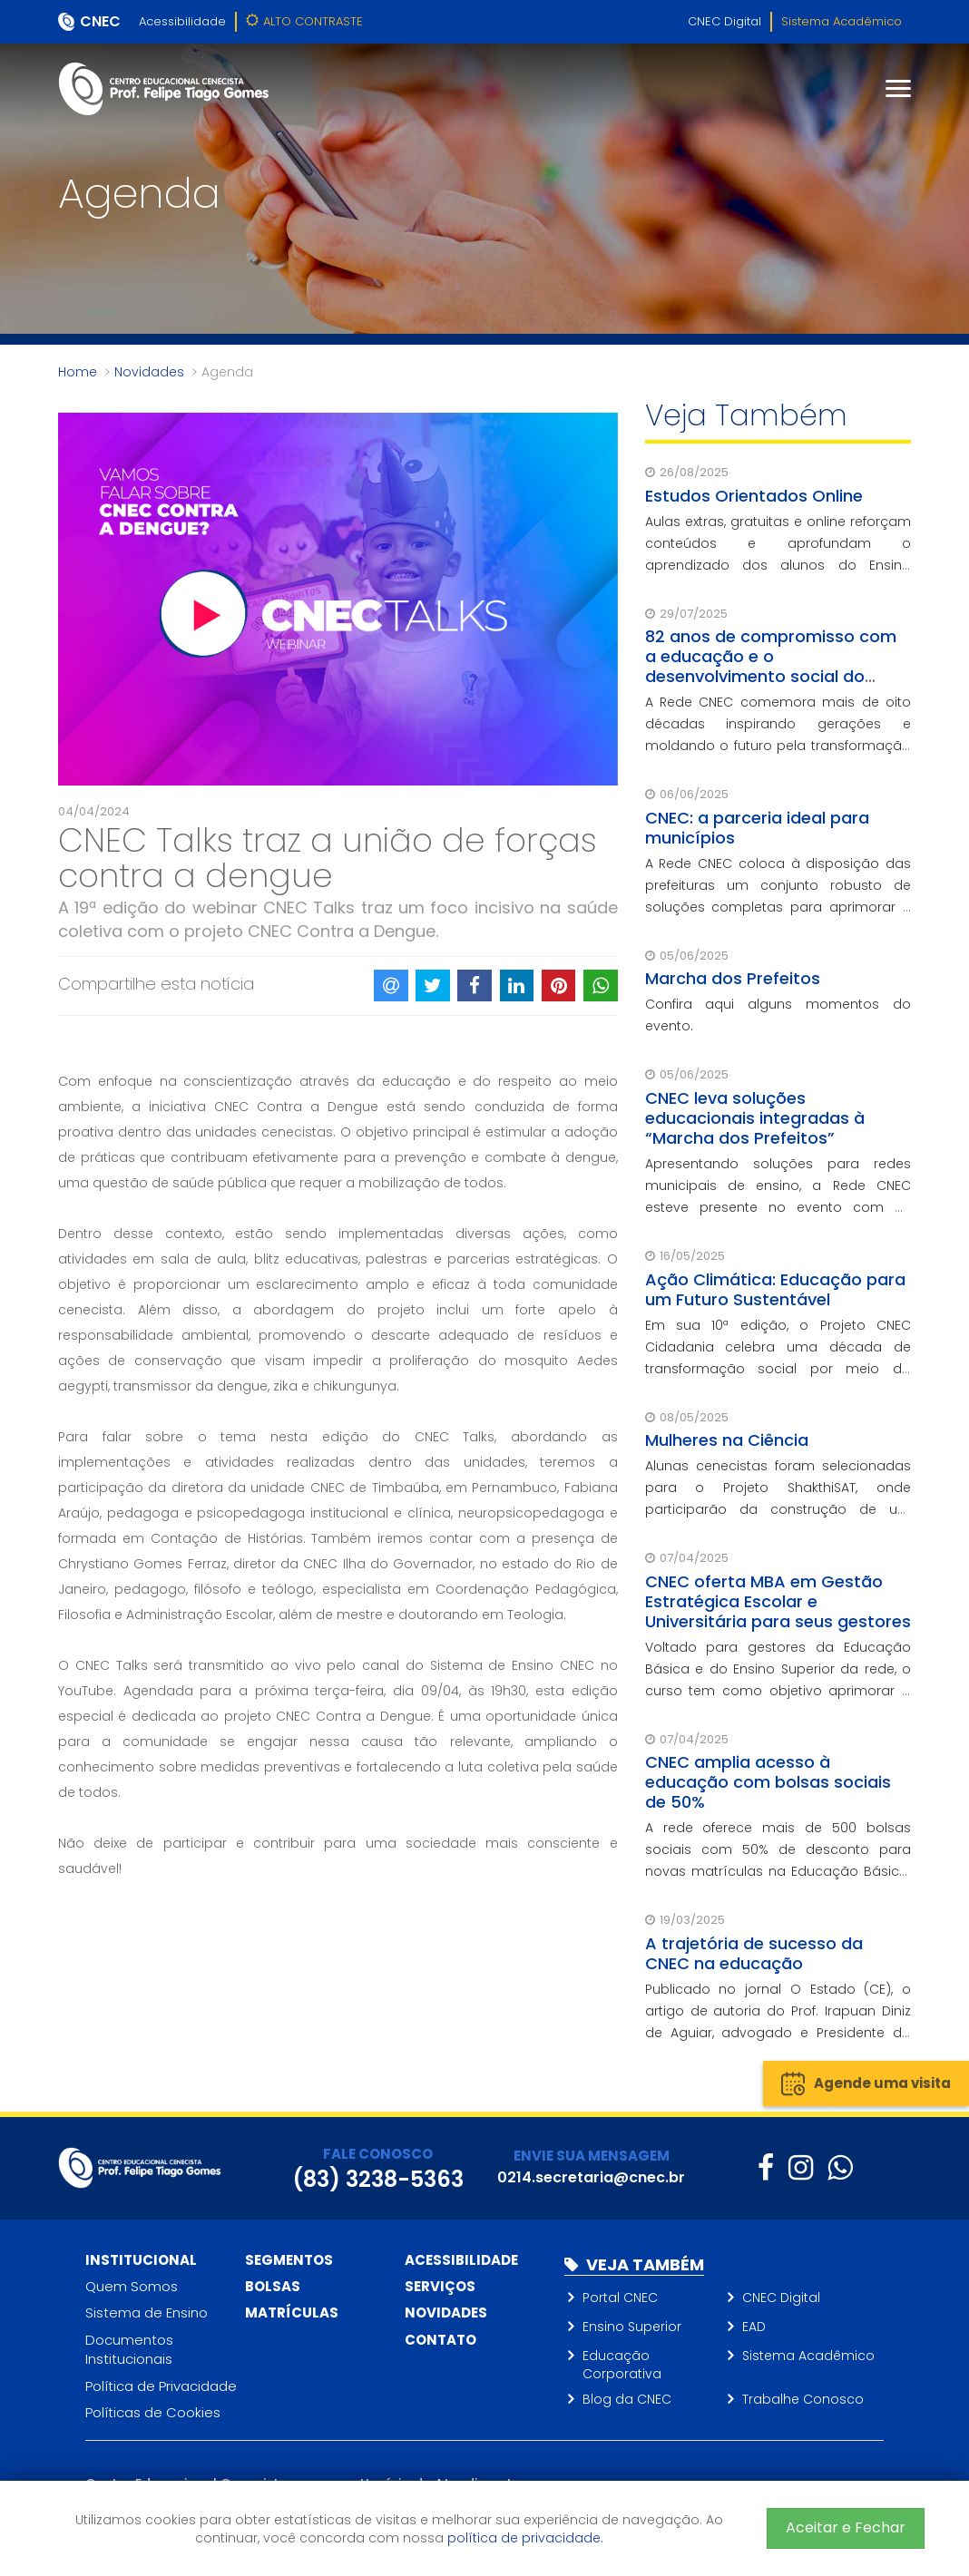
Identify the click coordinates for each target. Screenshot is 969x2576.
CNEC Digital (724, 21)
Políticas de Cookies (152, 2412)
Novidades (149, 372)
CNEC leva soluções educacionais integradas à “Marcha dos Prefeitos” (755, 1118)
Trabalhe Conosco (803, 2399)
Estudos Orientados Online (754, 495)
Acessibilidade (182, 21)
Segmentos (289, 2259)
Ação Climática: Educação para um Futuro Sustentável (775, 1289)
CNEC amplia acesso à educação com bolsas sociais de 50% (768, 1782)
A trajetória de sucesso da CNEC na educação (754, 1953)
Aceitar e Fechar (845, 2527)
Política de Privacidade (161, 2385)
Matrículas (291, 2312)
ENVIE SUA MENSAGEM (592, 2155)
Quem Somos (131, 2286)
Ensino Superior (631, 2326)
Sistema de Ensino (146, 2312)
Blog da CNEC (626, 2399)
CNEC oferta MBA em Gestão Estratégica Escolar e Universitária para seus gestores (778, 1601)
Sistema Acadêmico (841, 21)
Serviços (440, 2286)
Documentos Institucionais (129, 2349)
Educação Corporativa (621, 2365)
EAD (754, 2326)
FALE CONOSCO (378, 2153)
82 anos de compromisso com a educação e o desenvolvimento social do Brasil (770, 666)
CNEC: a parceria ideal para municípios (757, 827)
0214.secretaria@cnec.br (591, 2177)
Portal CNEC (620, 2297)
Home (77, 372)
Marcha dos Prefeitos (732, 978)
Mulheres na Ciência (726, 1440)
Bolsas (272, 2286)
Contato (440, 2339)
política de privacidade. (525, 2538)
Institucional (141, 2259)
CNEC (100, 21)
